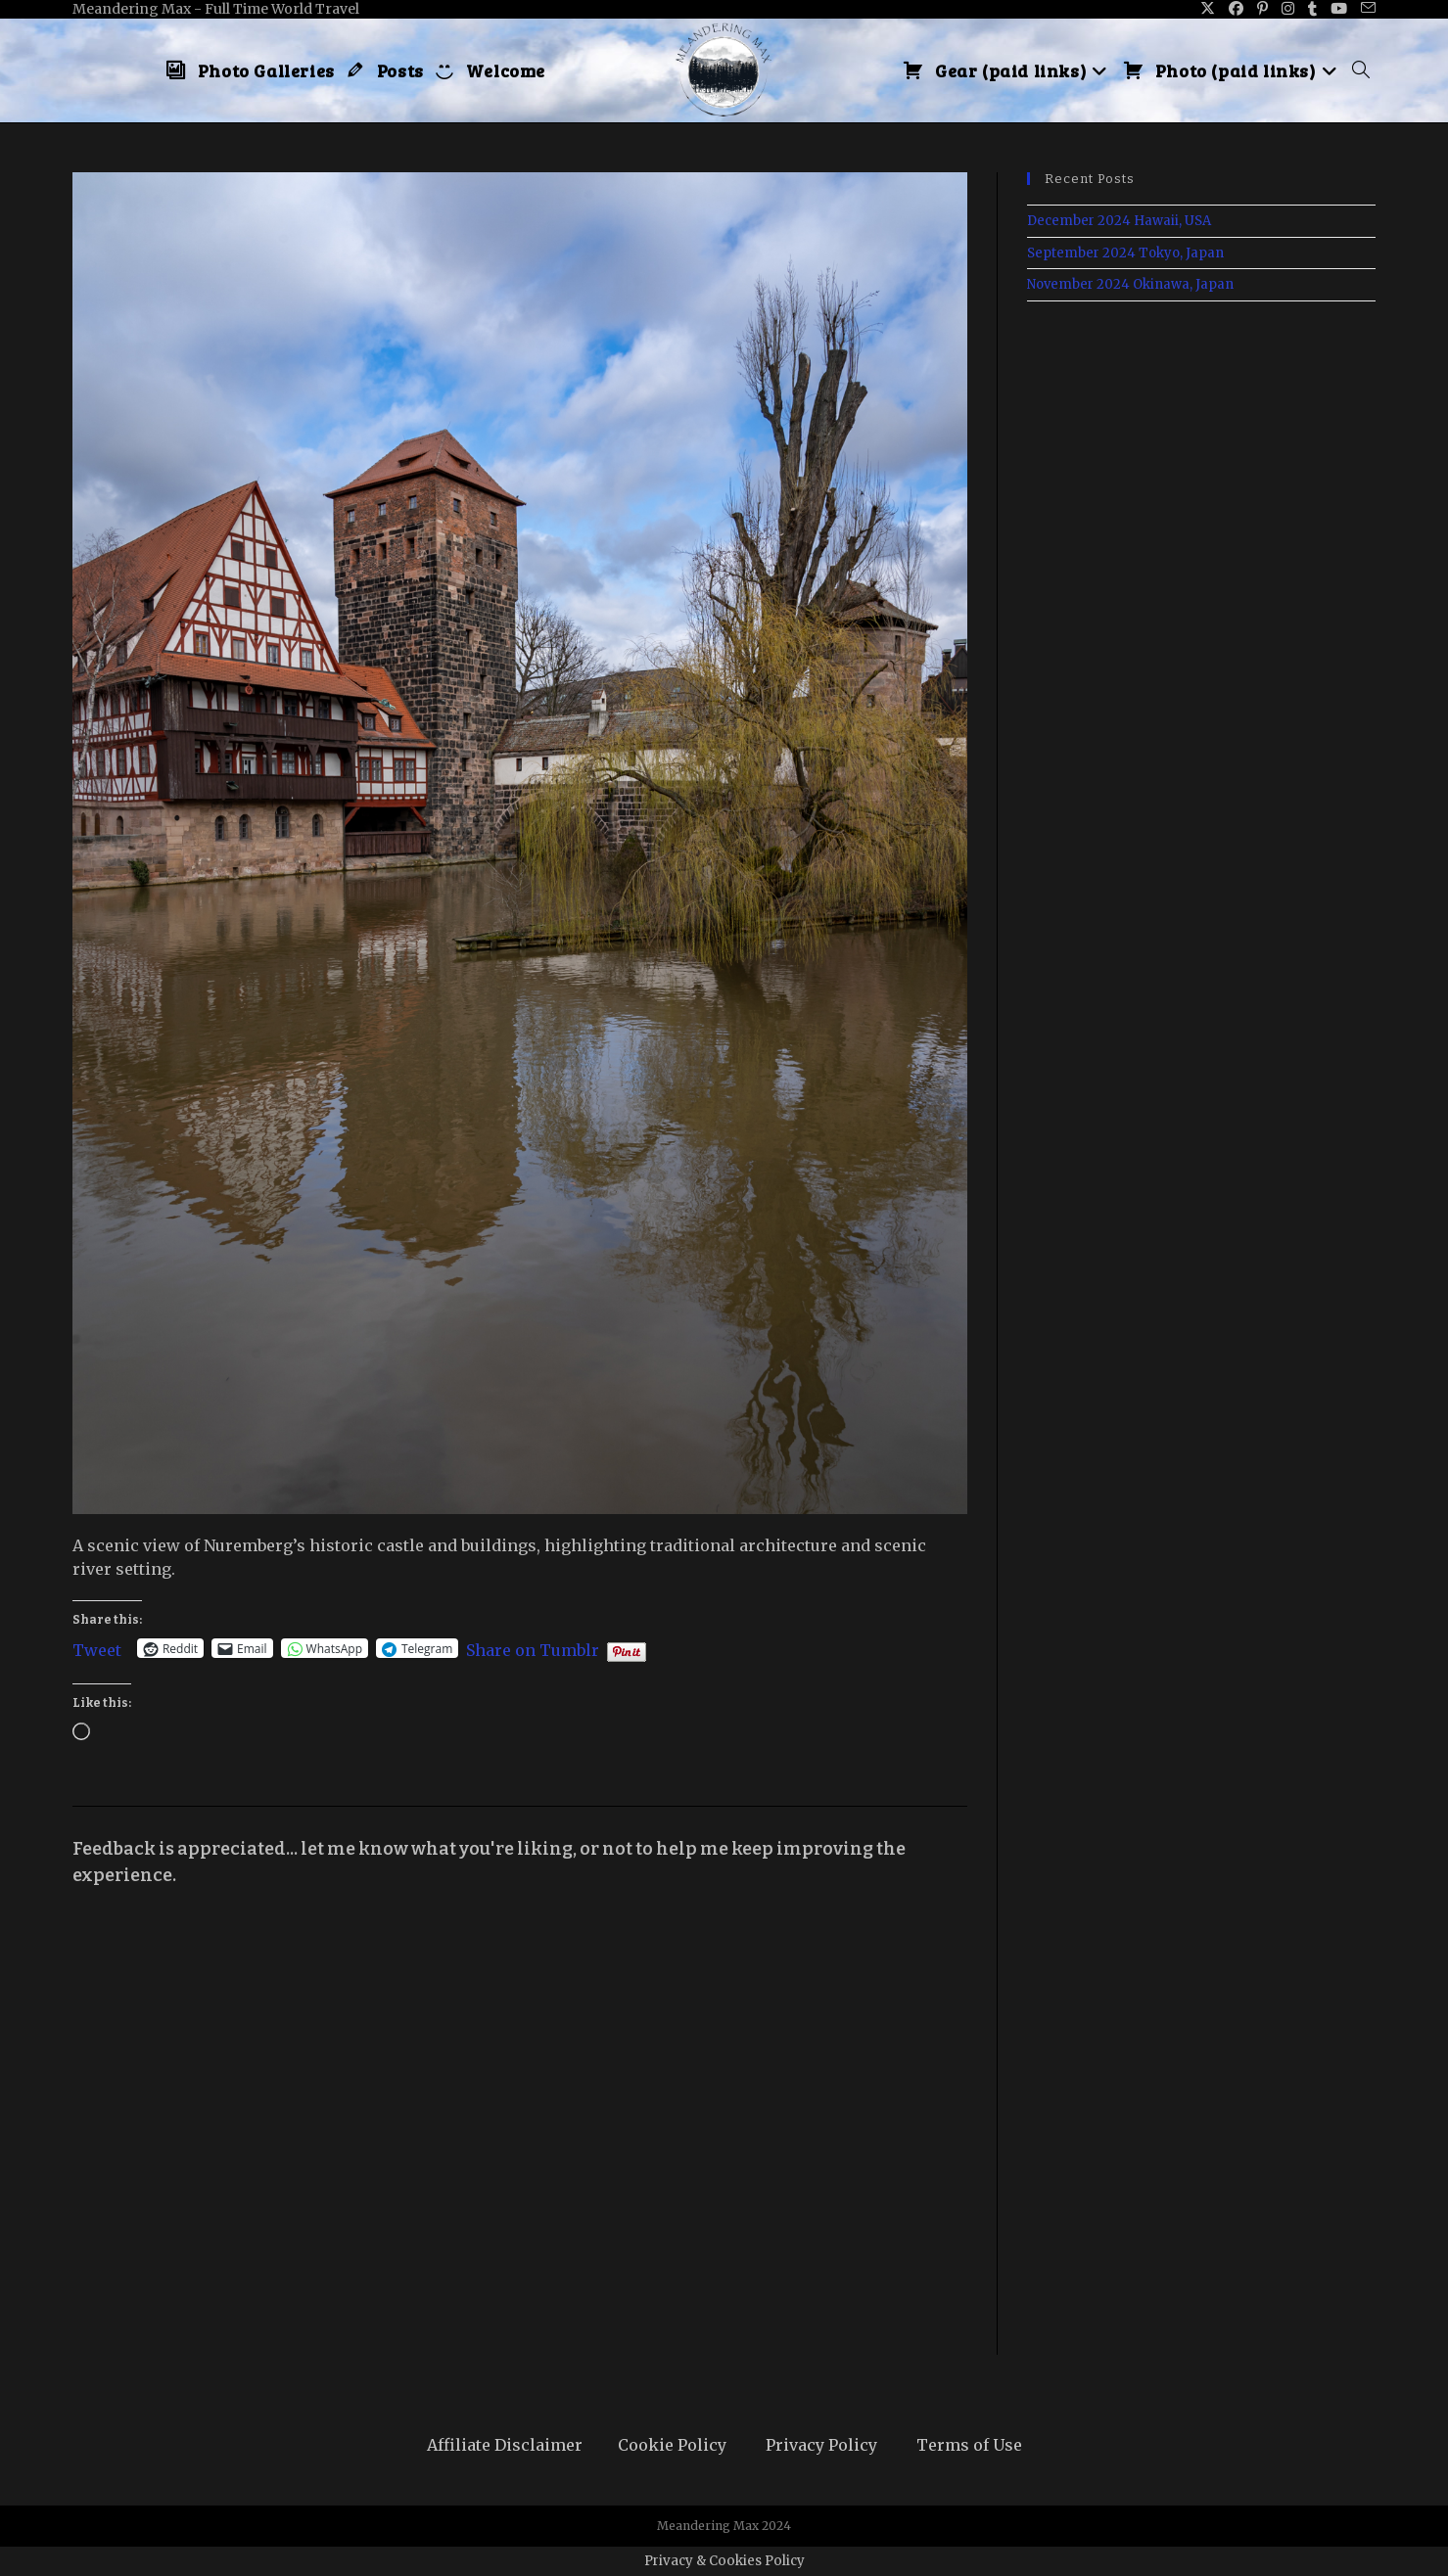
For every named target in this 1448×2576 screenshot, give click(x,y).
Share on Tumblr (532, 1648)
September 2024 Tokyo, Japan (1125, 253)
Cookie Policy (672, 2445)
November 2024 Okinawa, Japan (1130, 284)
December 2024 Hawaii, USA (1119, 220)
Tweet (96, 1648)
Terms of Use (969, 2445)
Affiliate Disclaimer (505, 2445)
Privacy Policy (821, 2445)
